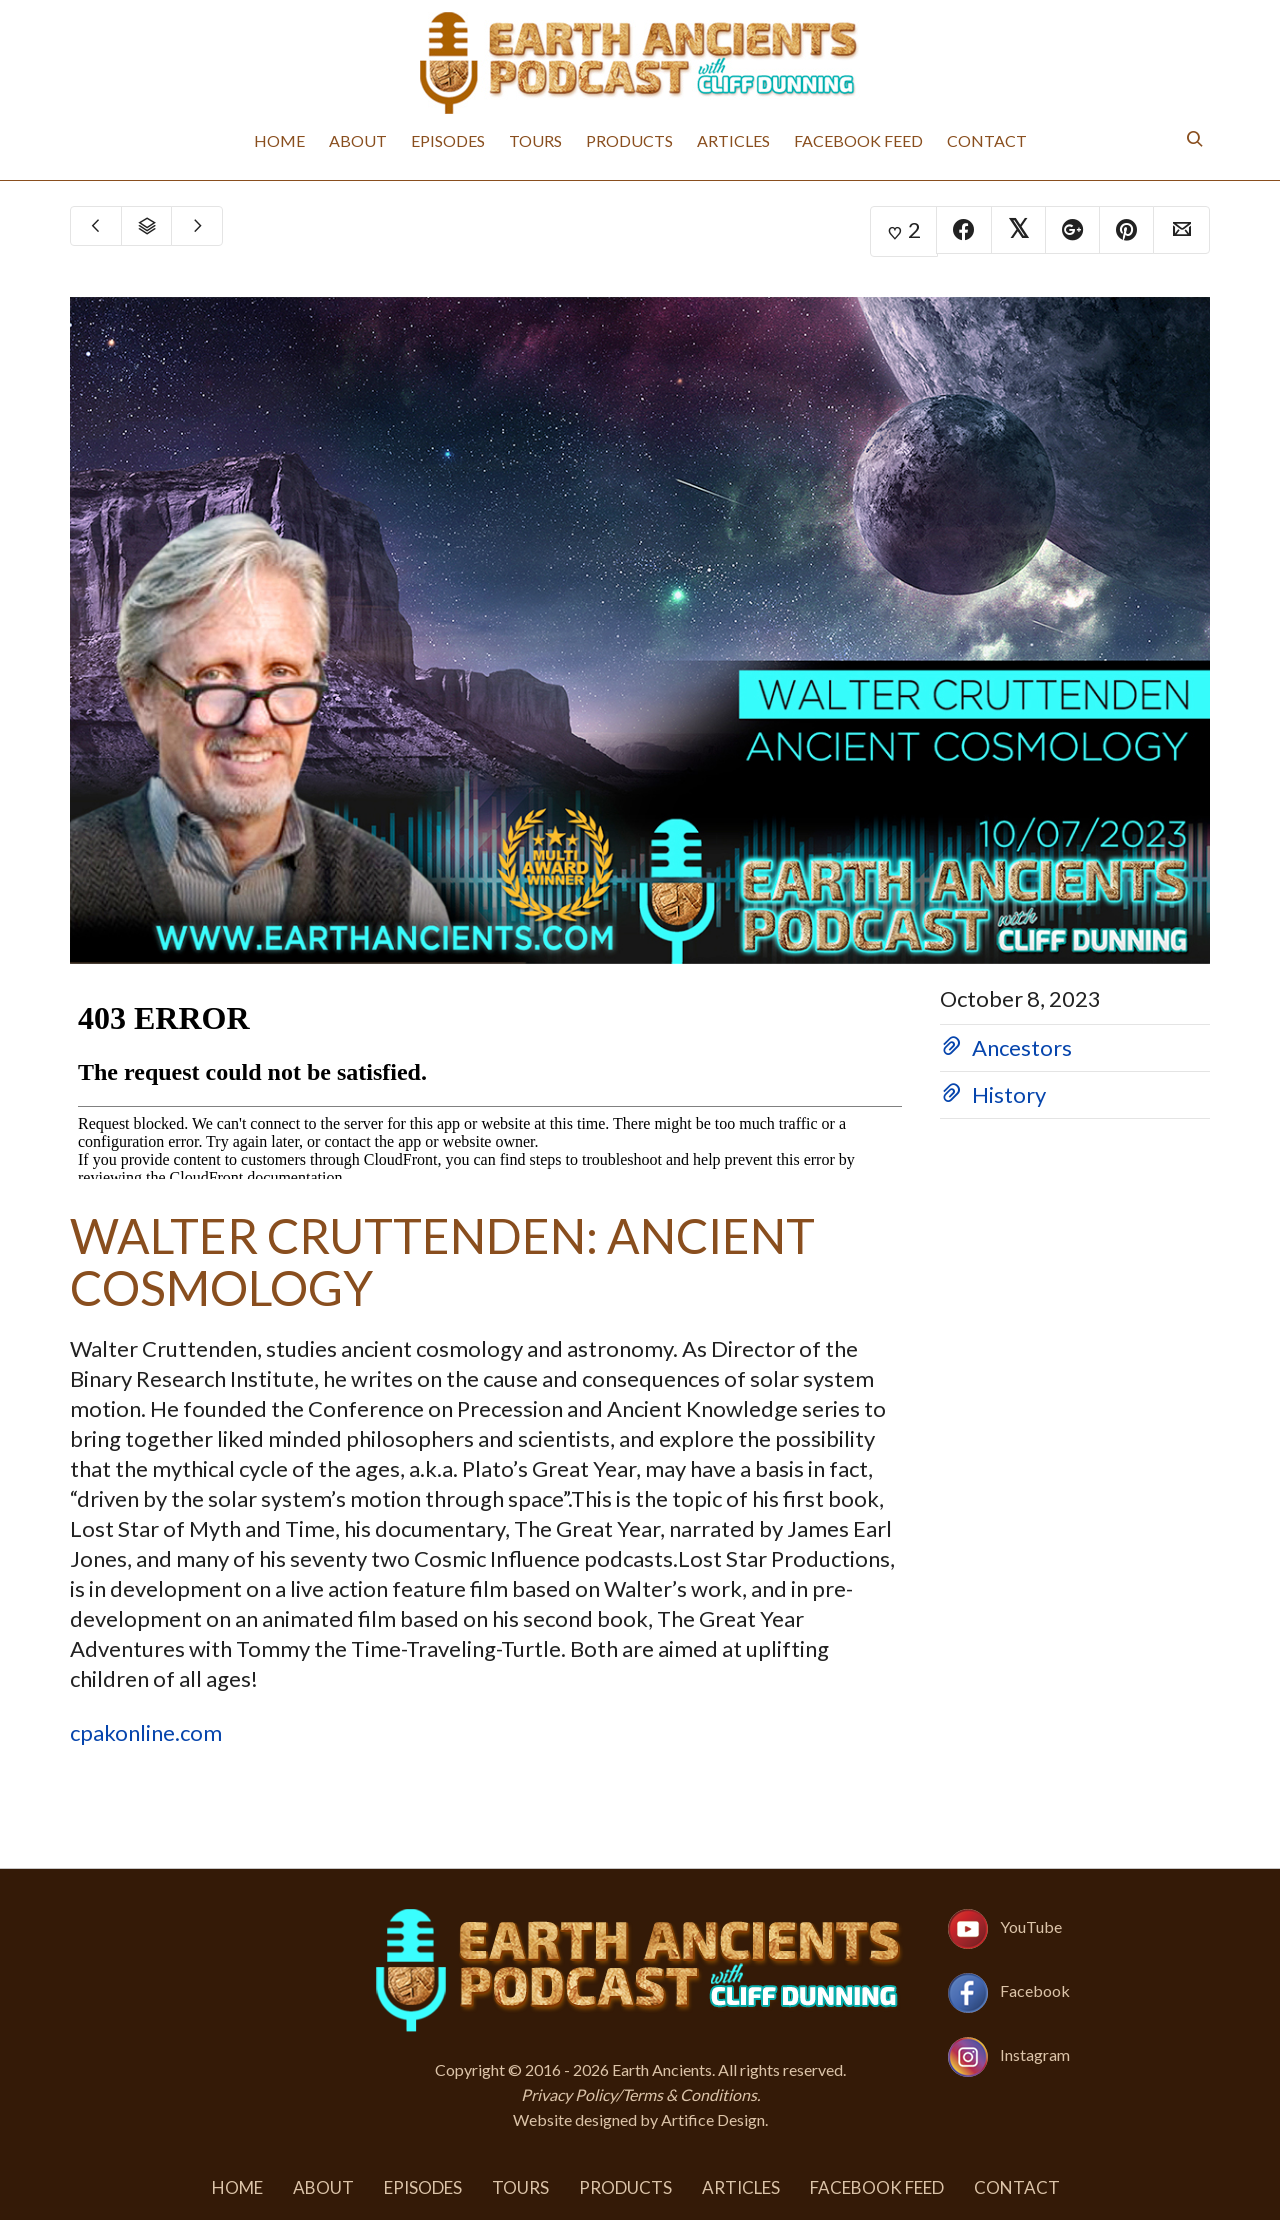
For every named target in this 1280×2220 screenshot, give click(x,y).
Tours (535, 140)
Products (629, 140)
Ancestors (1022, 1047)
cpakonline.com (146, 1732)
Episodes (448, 140)
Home (279, 140)
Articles (733, 140)
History (1009, 1094)
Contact (987, 140)
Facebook (1035, 1990)
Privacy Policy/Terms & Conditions (639, 2094)
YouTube (1031, 1926)
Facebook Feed (858, 140)
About (358, 140)
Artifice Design (713, 2119)
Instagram (1035, 2054)
